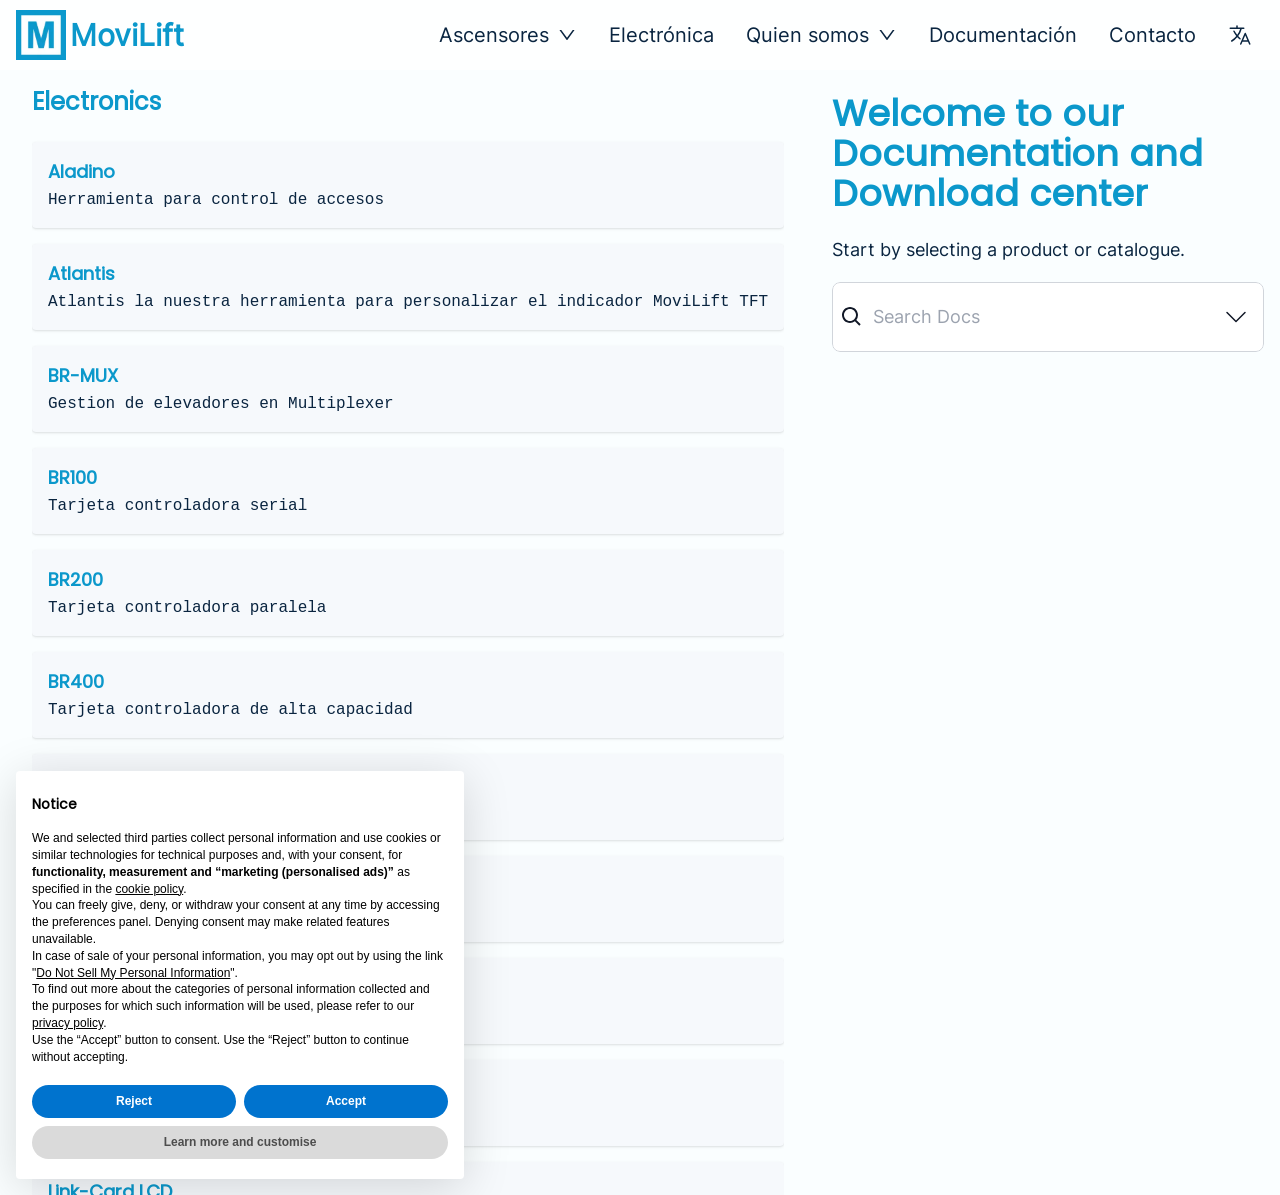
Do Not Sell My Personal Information (133, 973)
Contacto (1152, 35)
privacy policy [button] (67, 1023)
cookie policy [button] (149, 889)
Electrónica (661, 35)
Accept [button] (346, 1101)
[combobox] (1048, 317)
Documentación (1003, 35)
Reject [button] (134, 1101)
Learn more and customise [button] (240, 1142)
